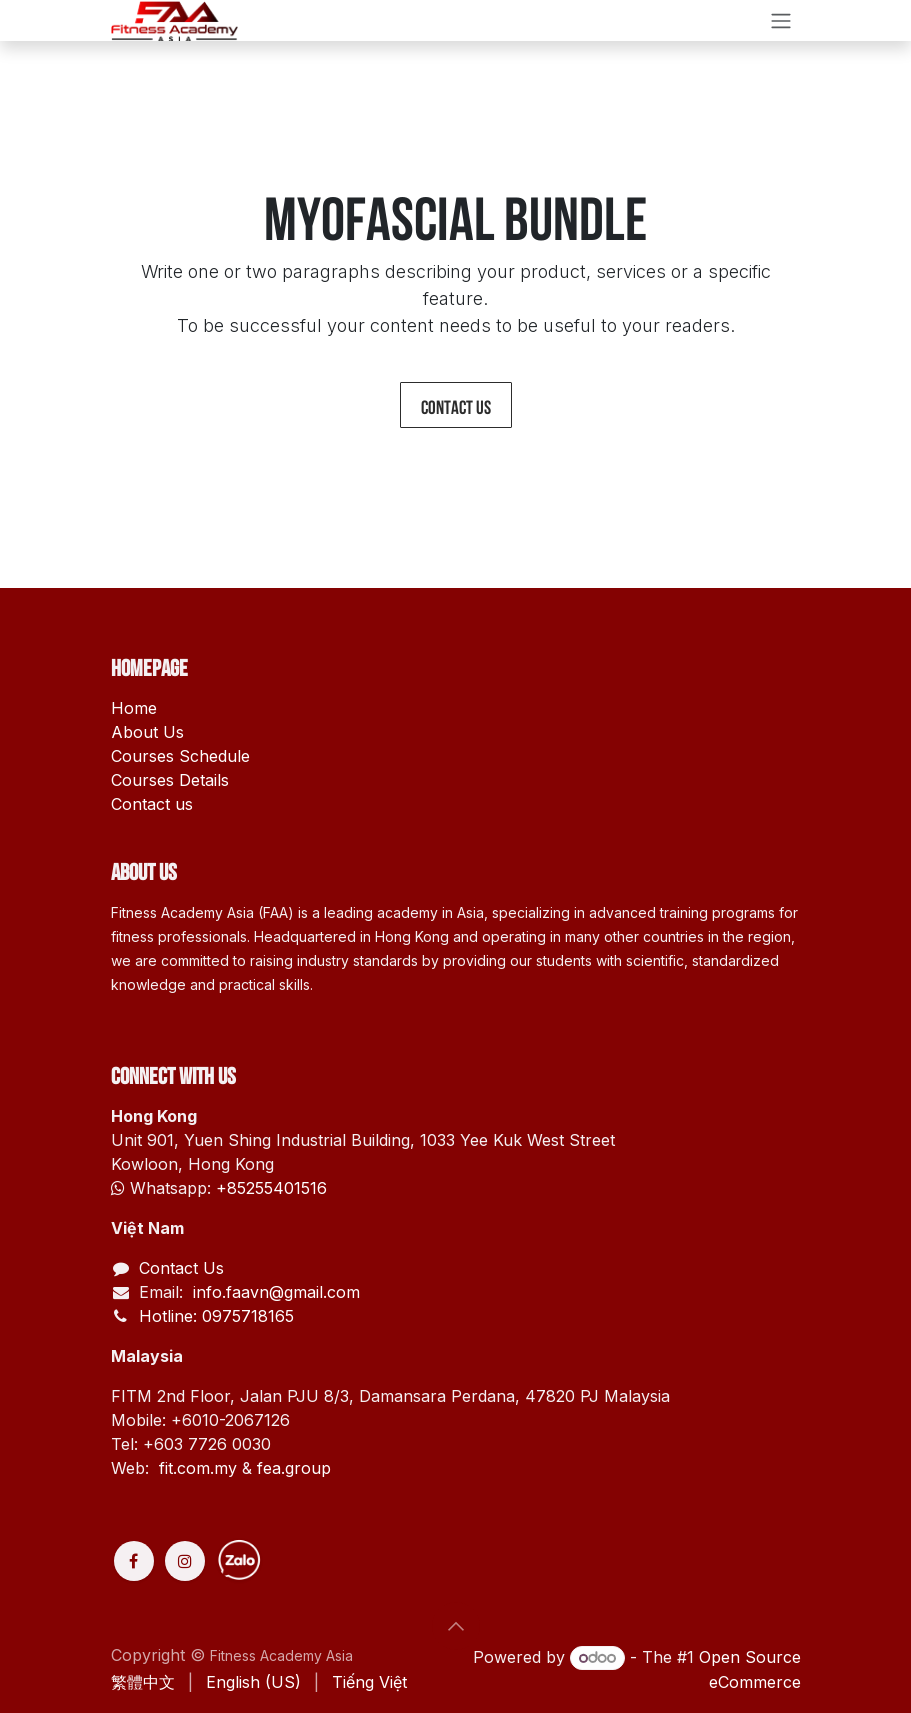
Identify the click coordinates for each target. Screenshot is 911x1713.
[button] (456, 1626)
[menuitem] (143, 1682)
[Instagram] (185, 1561)
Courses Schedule (180, 756)
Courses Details (170, 780)
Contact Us (181, 1268)
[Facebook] (134, 1561)
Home (134, 708)
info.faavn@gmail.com (274, 1292)
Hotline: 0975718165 (216, 1316)
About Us (147, 732)
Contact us (456, 405)
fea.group (294, 1468)
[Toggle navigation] (781, 20)
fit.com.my (198, 1468)
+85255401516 (271, 1188)
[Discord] (313, 1561)
